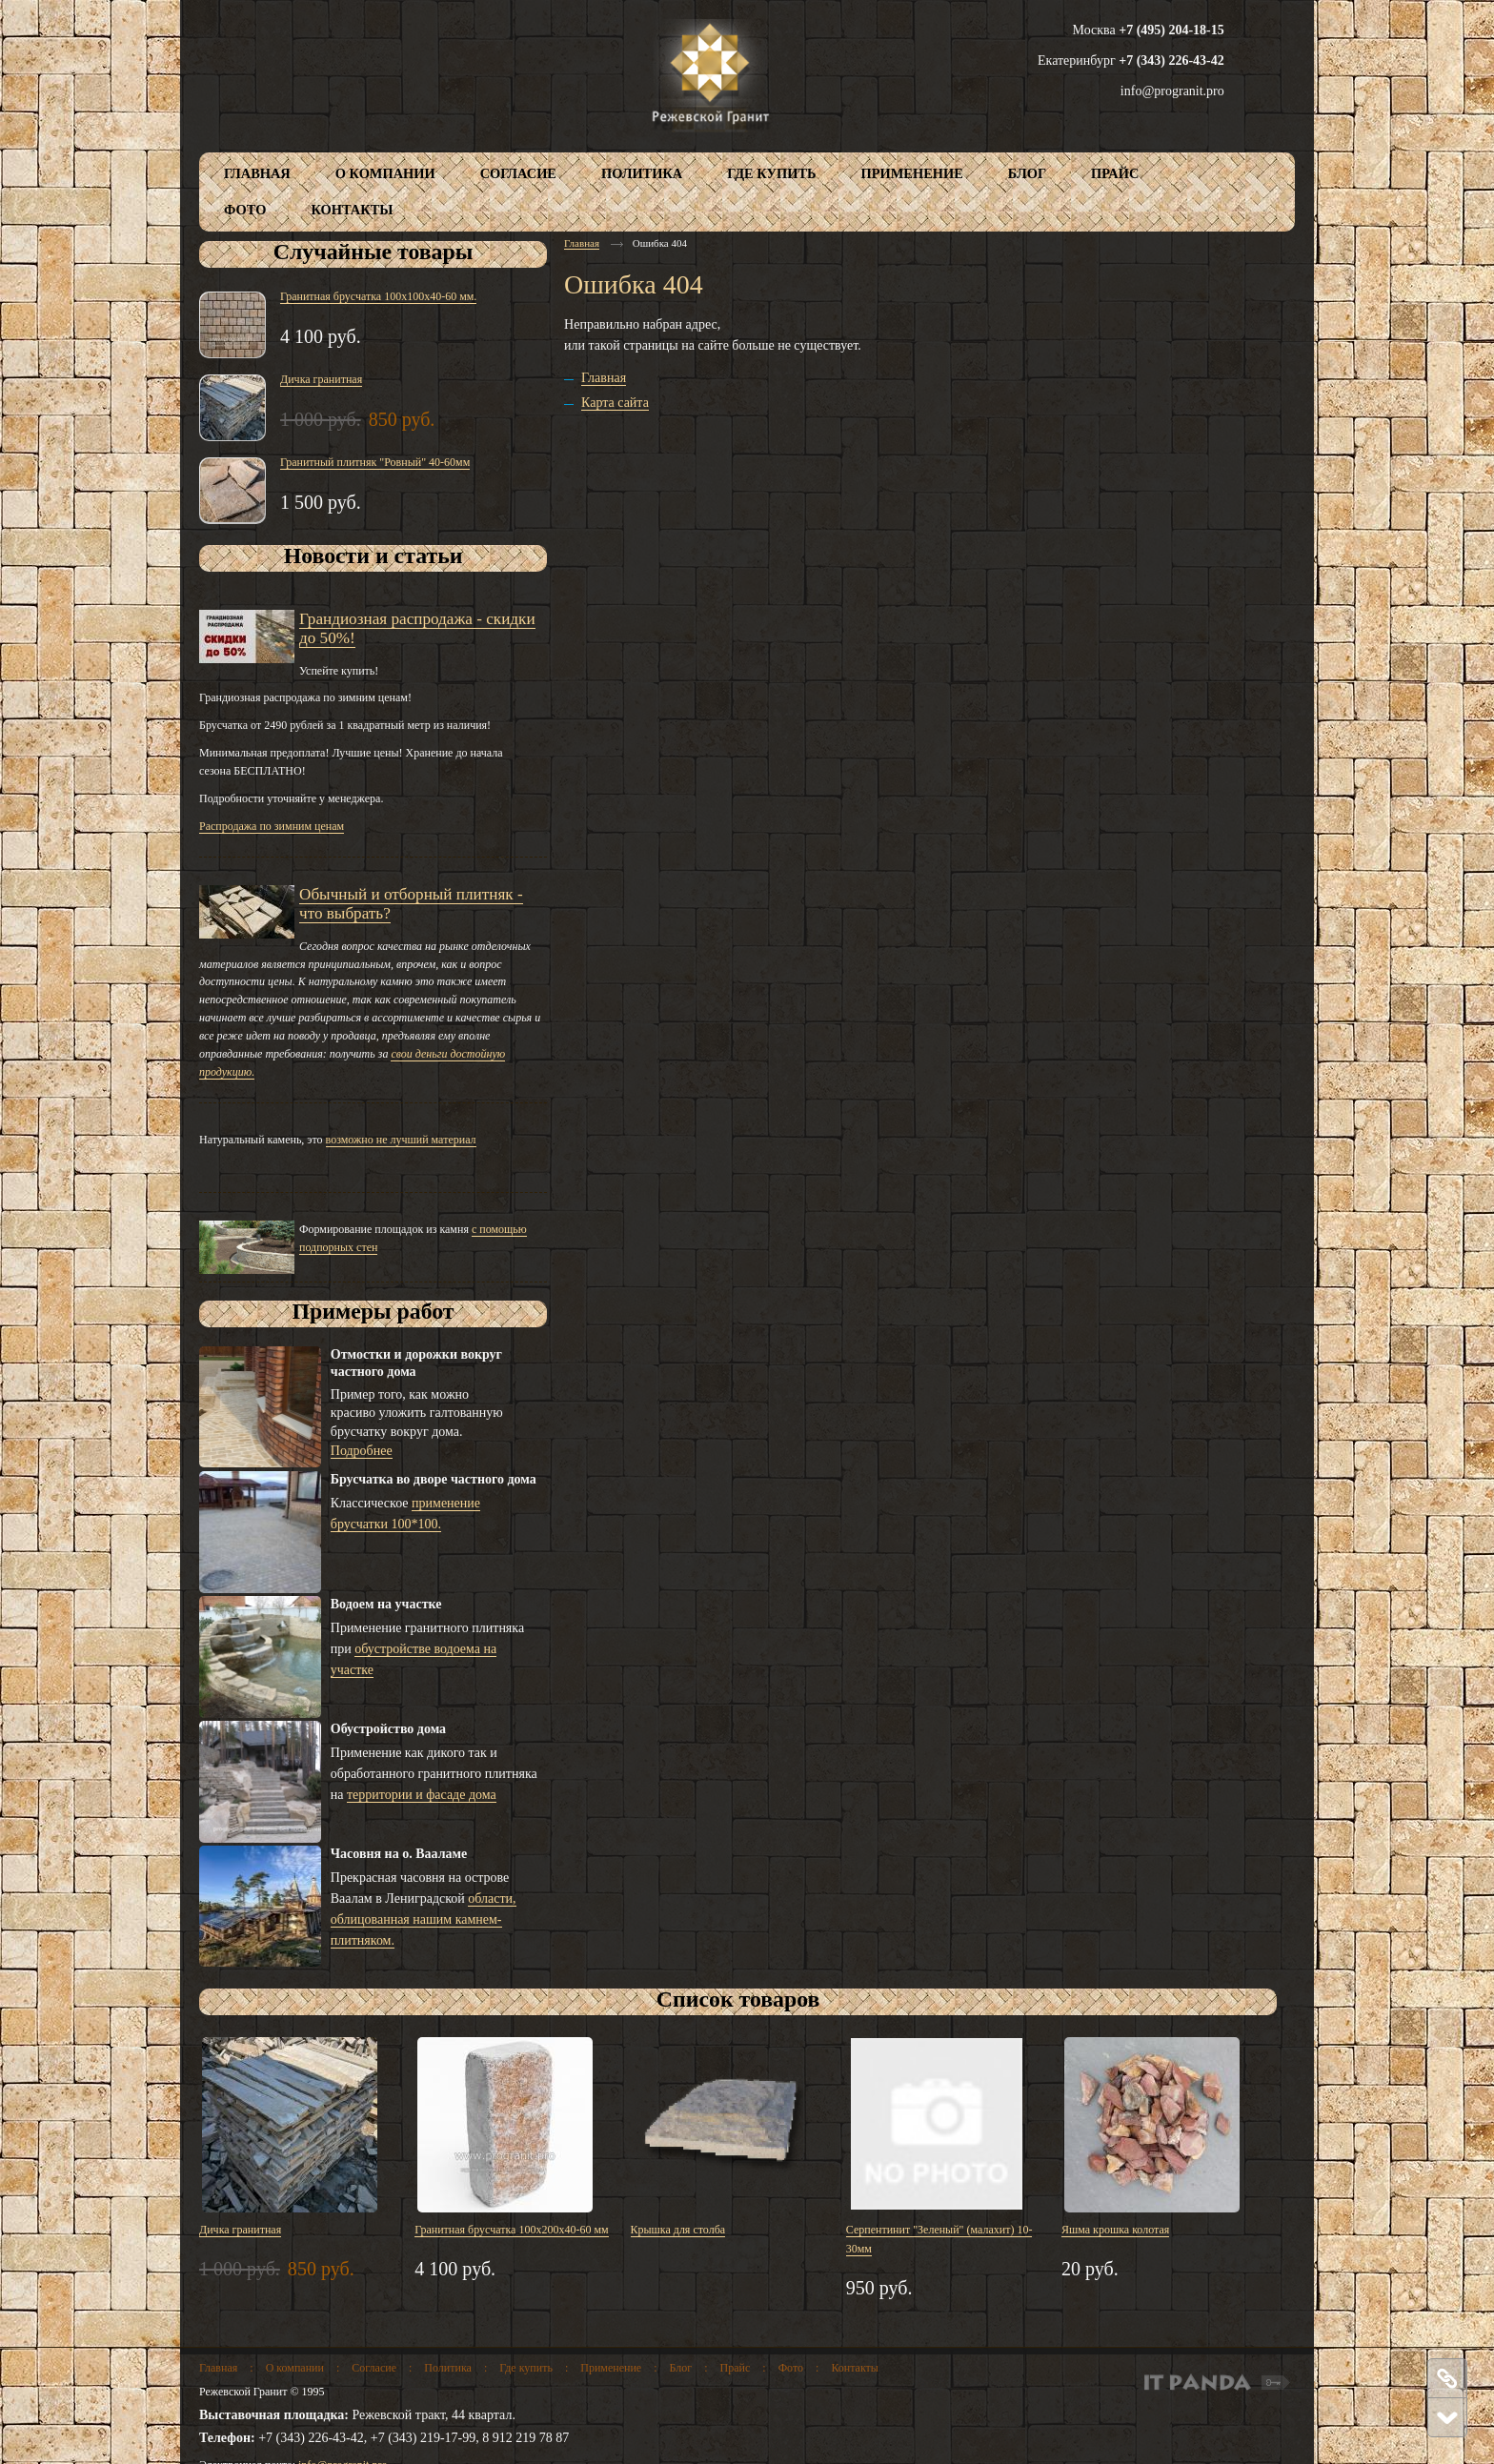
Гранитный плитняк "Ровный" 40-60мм (375, 462)
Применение (610, 2367)
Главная (581, 243)
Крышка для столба (678, 2229)
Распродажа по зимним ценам (271, 826)
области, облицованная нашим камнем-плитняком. (423, 1919)
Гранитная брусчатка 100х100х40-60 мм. (378, 296)
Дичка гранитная (321, 379)
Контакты (854, 2367)
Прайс (735, 2367)
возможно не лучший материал (401, 1139)
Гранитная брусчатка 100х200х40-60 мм (511, 2229)
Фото (790, 2367)
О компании (295, 2367)
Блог (681, 2367)
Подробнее (362, 1451)
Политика (448, 2367)
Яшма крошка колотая (1115, 2229)
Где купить (526, 2367)
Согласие (374, 2367)
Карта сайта (615, 402)
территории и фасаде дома (421, 1794)
